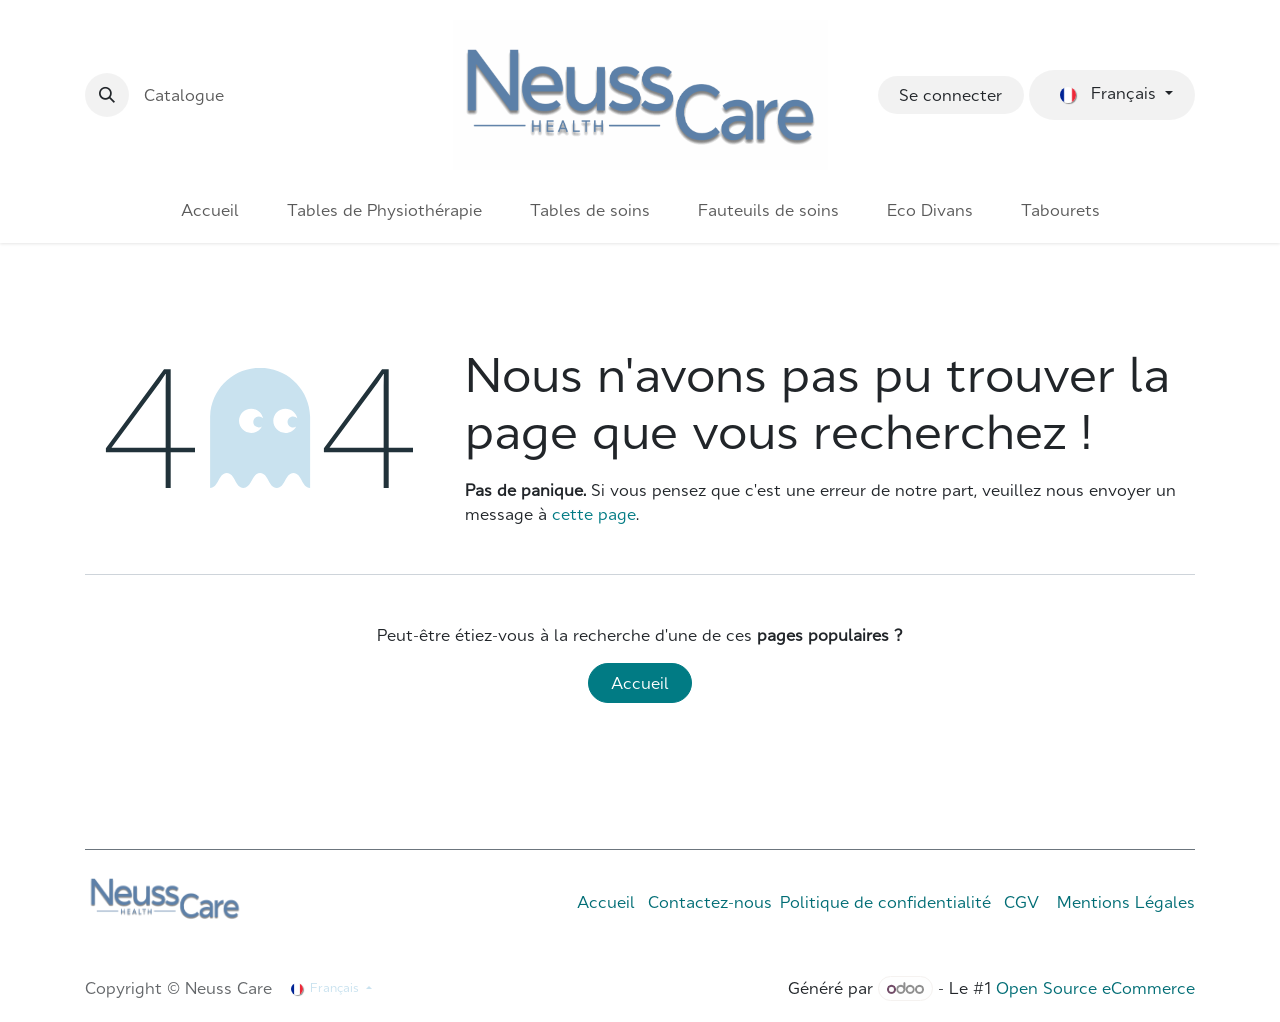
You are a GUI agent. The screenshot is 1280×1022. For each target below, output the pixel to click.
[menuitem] (210, 210)
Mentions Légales (1126, 902)
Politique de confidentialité (885, 902)
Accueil (640, 683)
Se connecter (950, 95)
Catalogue (184, 95)
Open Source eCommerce (1095, 988)
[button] (107, 95)
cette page (594, 514)
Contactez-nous (710, 902)
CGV (1021, 902)
